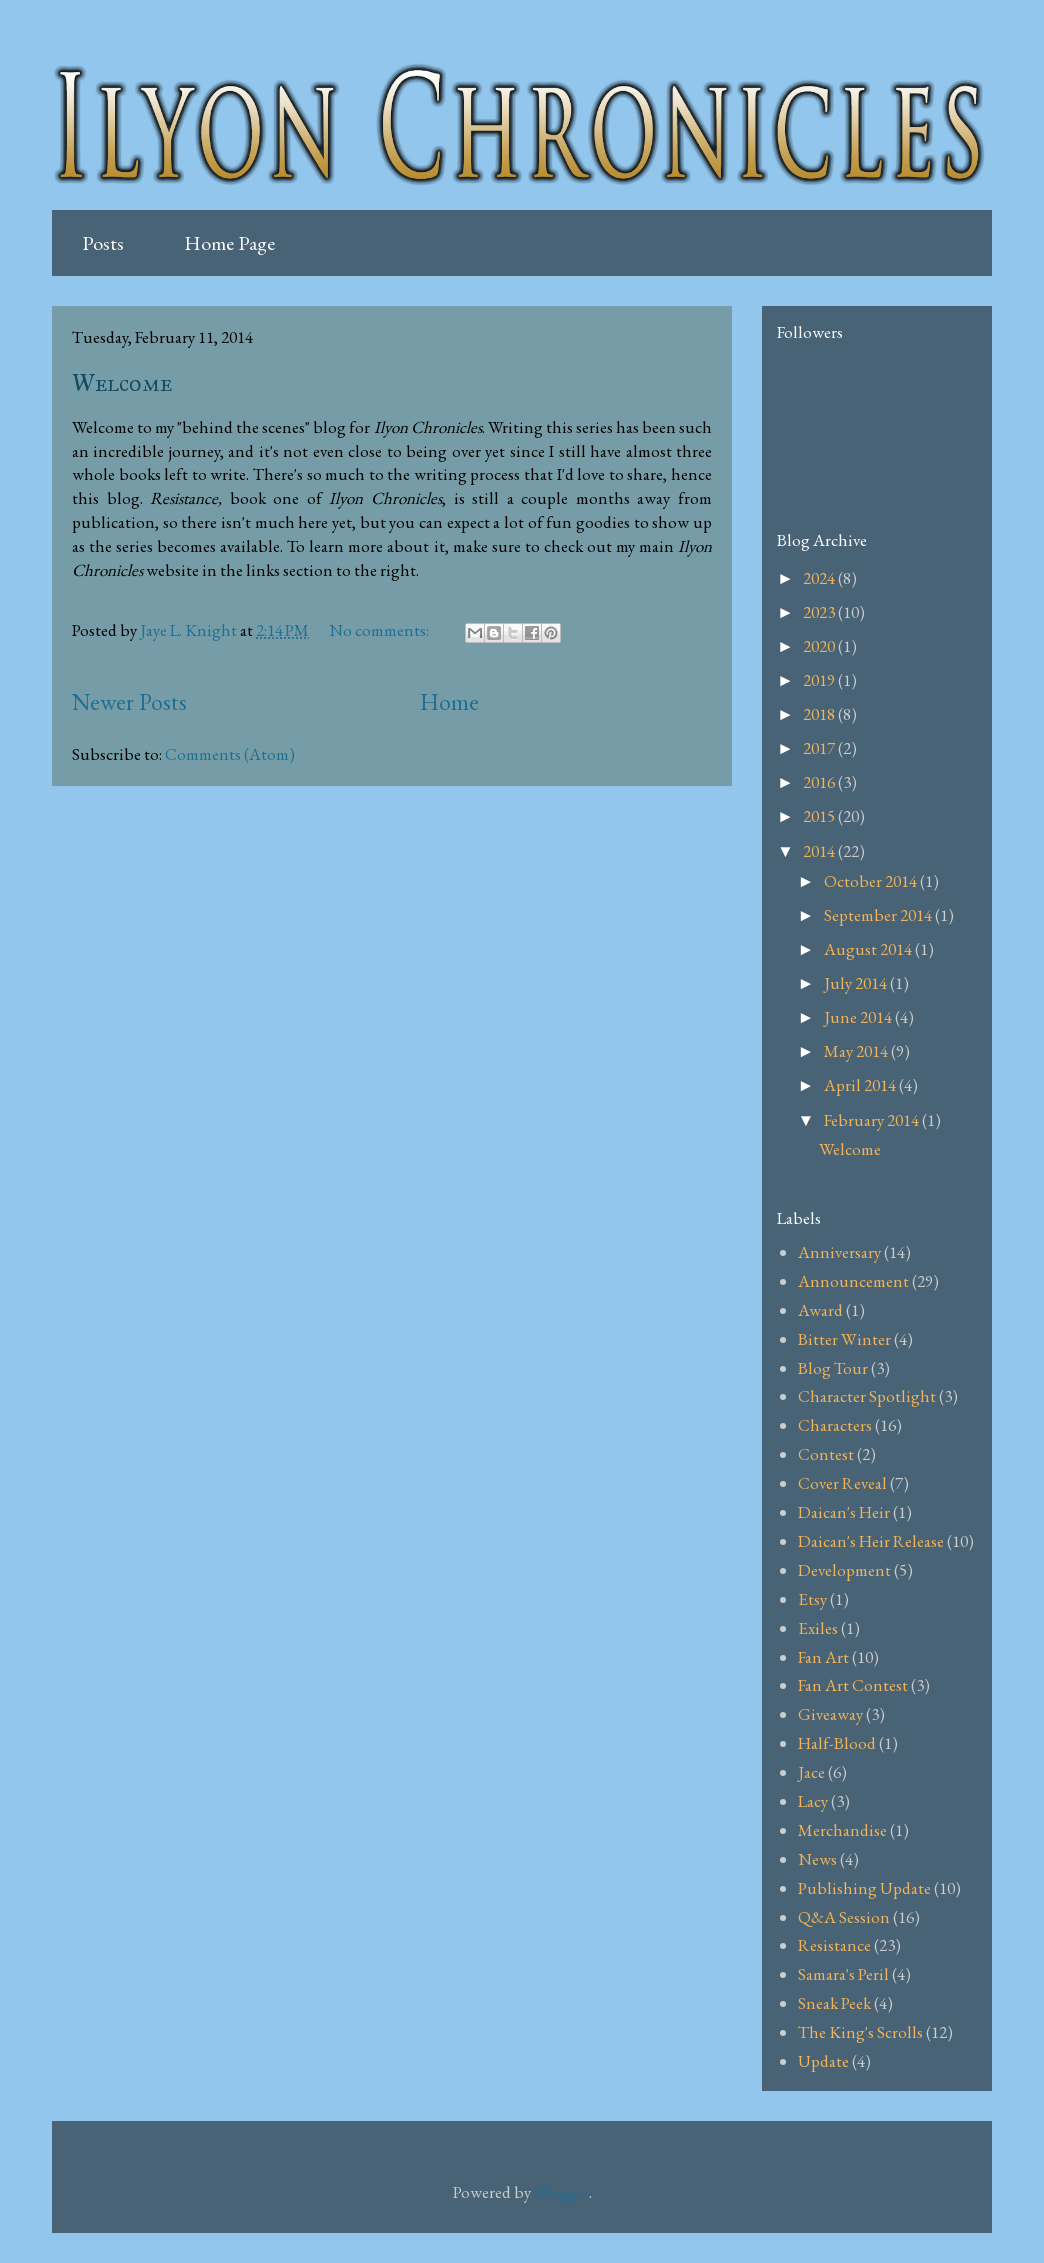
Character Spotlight (867, 1396)
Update (823, 2061)
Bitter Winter (844, 1339)
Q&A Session (844, 1917)
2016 (820, 782)
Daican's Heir (844, 1512)
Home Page (229, 243)
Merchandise (842, 1830)
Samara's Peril (843, 1974)
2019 (820, 680)
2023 (820, 612)
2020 (820, 646)
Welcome (122, 383)
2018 (820, 714)
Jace (811, 1772)
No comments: (380, 630)
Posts (103, 243)
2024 (820, 578)
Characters (835, 1425)
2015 (820, 816)
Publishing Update (864, 1888)
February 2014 (873, 1120)
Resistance (834, 1945)
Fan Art (823, 1657)
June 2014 (859, 1017)
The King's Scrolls (860, 2032)
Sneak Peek (834, 2003)
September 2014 (879, 915)
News (817, 1859)
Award (820, 1310)
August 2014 (869, 949)
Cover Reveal (842, 1483)
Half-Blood (837, 1743)
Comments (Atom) (230, 754)
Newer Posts (129, 701)
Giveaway (830, 1714)
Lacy (813, 1801)
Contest (826, 1454)
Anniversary (839, 1252)
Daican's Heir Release (871, 1541)
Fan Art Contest (853, 1685)
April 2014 (861, 1085)
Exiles (818, 1628)
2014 (820, 851)
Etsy (812, 1599)
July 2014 (857, 983)
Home (449, 701)
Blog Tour (833, 1368)
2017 (820, 748)
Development (844, 1570)
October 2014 (872, 881)
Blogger (561, 2192)
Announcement (853, 1281)
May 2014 (857, 1051)
